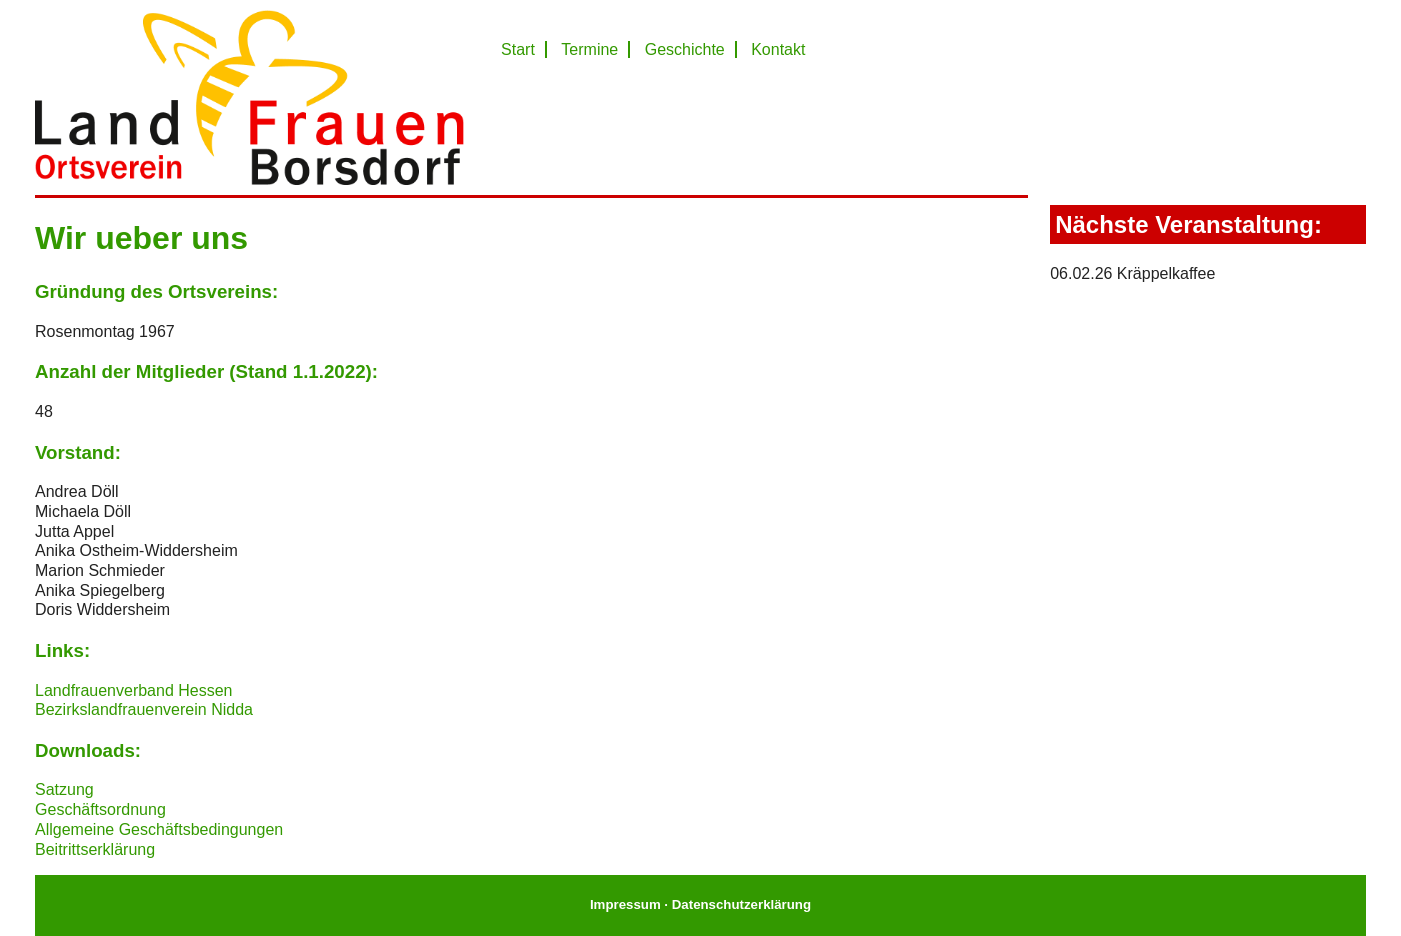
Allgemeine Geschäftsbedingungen (159, 829)
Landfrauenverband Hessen (133, 690)
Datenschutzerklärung (741, 904)
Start (518, 49)
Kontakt (778, 49)
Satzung (64, 789)
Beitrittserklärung (95, 849)
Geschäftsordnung (100, 809)
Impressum (625, 904)
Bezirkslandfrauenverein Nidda (144, 709)
